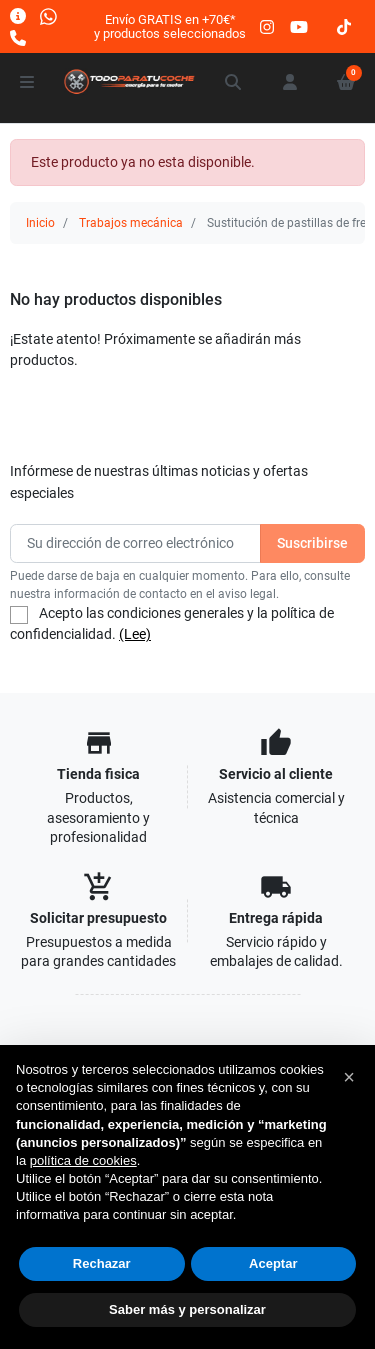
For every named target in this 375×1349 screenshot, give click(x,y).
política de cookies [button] (83, 1160)
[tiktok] (344, 26)
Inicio (40, 223)
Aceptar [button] (273, 1263)
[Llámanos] (18, 37)
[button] (234, 82)
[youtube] (299, 26)
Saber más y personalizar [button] (187, 1309)
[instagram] (268, 26)
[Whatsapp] (48, 15)
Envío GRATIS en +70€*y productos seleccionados (170, 26)
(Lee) (135, 634)
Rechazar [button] (102, 1263)
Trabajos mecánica (131, 223)
